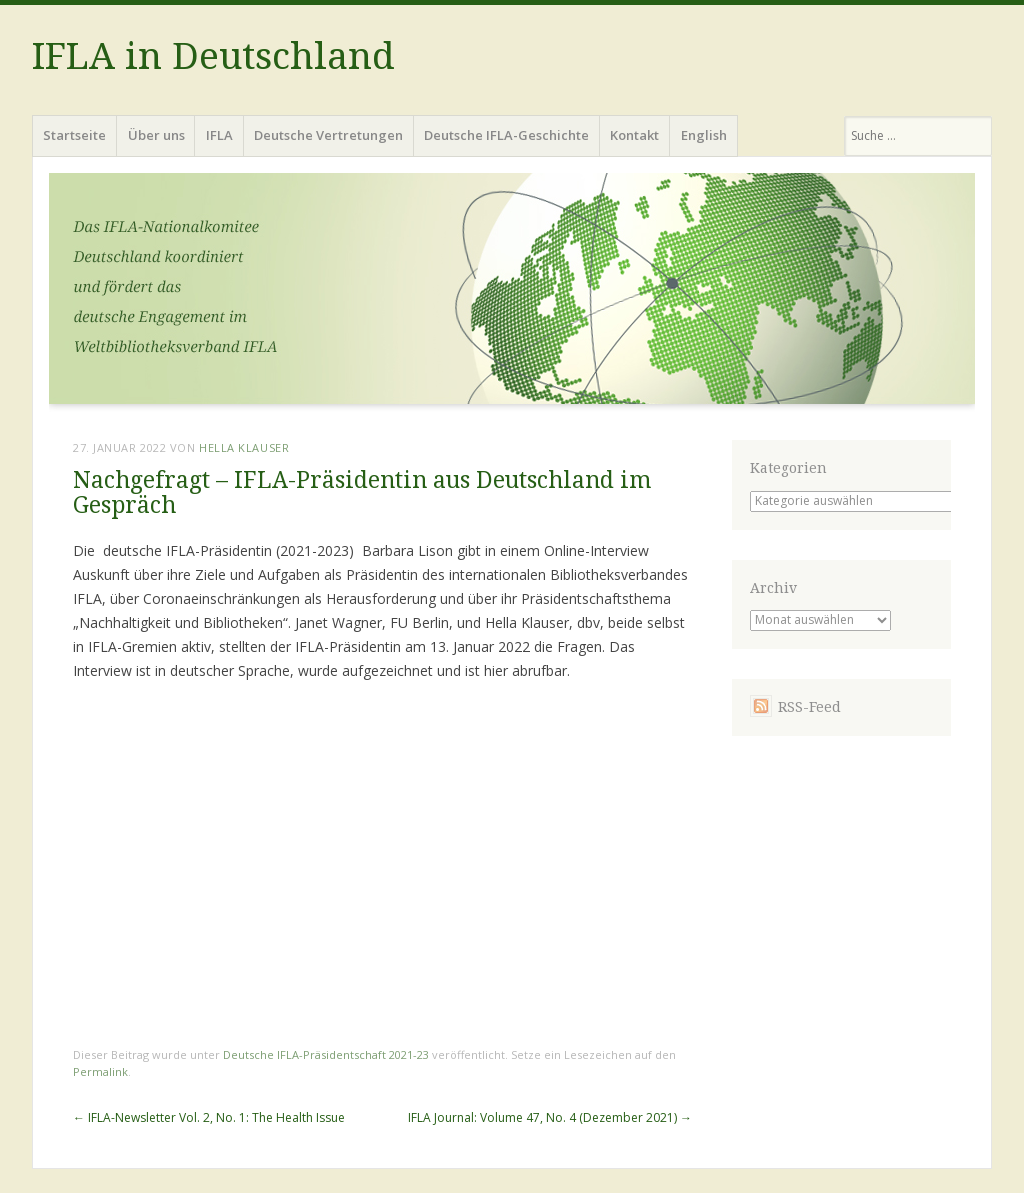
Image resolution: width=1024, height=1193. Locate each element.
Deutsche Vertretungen (328, 135)
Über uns (156, 135)
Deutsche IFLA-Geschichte (506, 135)
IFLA (219, 135)
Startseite (74, 135)
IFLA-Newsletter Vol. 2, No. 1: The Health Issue (209, 1117)
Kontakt (634, 135)
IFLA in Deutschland (213, 56)
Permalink (100, 1071)
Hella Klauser (244, 447)
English (704, 135)
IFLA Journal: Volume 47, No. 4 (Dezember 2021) (550, 1117)
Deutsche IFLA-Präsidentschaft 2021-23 (326, 1054)
